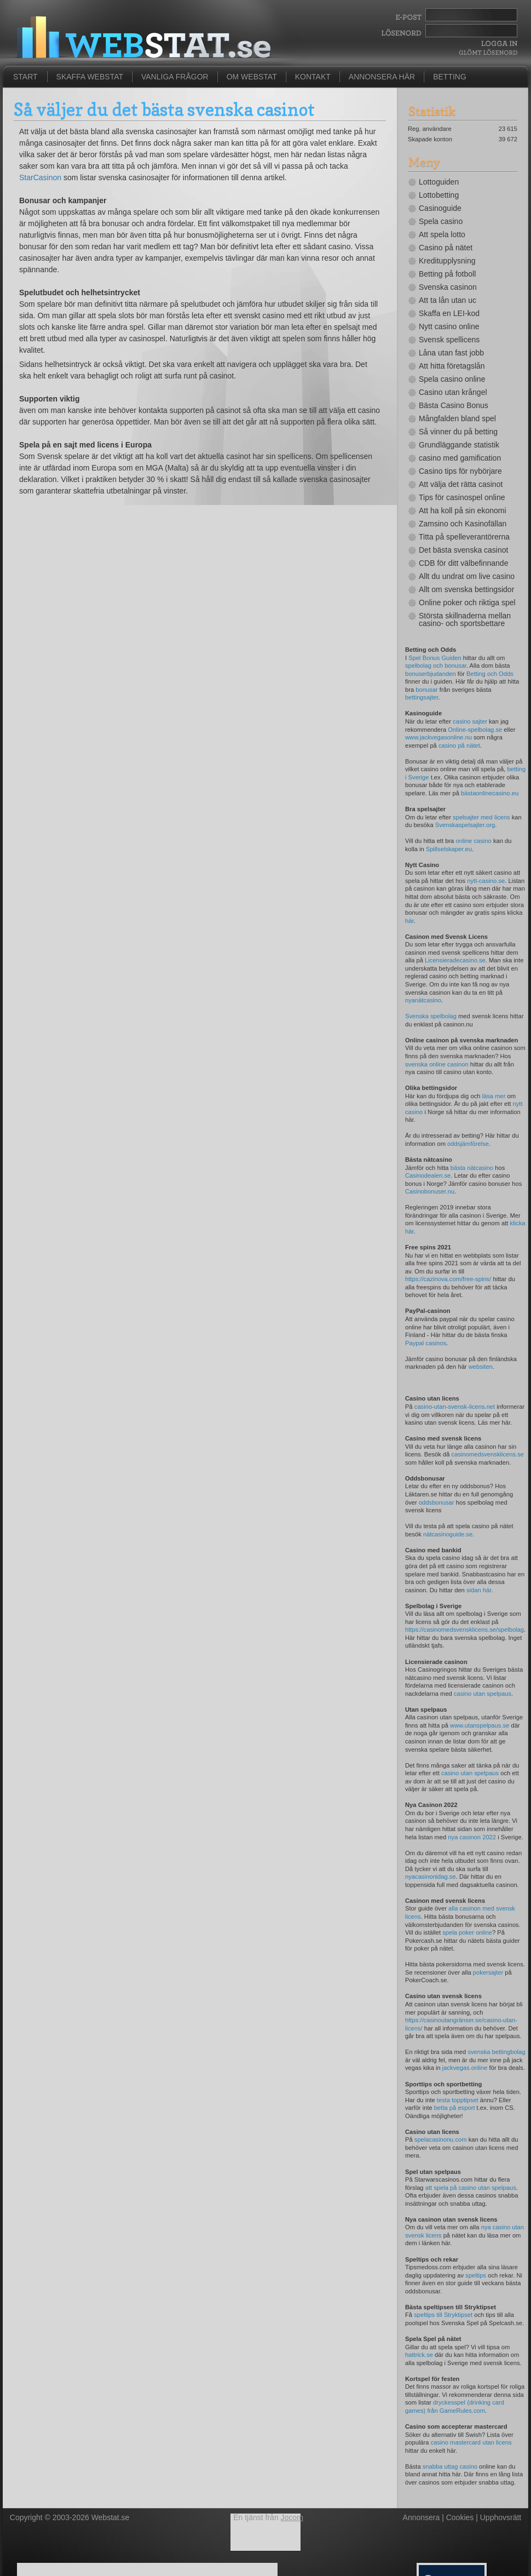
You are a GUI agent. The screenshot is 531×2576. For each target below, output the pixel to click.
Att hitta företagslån (452, 366)
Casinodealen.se (428, 1175)
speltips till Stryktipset (443, 2314)
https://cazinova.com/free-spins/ (448, 1279)
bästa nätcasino (472, 1167)
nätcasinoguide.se (447, 1534)
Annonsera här (382, 76)
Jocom (292, 2517)
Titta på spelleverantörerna (464, 537)
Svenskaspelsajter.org (465, 825)
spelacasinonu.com (440, 2139)
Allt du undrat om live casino (467, 576)
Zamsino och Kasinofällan (462, 523)
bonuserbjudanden (430, 673)
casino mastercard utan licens (471, 2442)
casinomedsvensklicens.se (488, 1454)
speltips (475, 2275)
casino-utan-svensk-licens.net (454, 1406)
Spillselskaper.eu (449, 849)
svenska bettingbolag (496, 2052)
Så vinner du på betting (458, 431)
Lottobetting (439, 195)
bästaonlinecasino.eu (489, 793)
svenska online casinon (437, 1064)
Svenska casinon (448, 287)
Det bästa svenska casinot (463, 550)
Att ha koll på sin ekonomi (462, 510)
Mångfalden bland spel (457, 418)
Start (25, 76)
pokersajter (488, 1972)
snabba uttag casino (450, 2466)
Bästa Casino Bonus (453, 405)
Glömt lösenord (488, 52)
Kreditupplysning (447, 261)
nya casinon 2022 (472, 1837)
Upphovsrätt (500, 2517)
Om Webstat (252, 76)
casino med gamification (460, 458)
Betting (449, 76)
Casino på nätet (445, 247)
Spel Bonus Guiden (434, 658)
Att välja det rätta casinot (461, 484)
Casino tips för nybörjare (460, 471)
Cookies (460, 2517)
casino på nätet (459, 745)
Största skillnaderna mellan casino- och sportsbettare (465, 619)
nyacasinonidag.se (430, 1876)
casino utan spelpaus (482, 1693)
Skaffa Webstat (89, 76)
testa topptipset (457, 2100)
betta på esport (454, 2107)
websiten (481, 1366)
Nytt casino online (449, 326)
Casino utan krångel (453, 392)
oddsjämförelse (468, 1143)
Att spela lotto (442, 234)
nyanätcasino (423, 1000)
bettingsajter (421, 697)
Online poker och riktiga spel (467, 602)
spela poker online (467, 1932)
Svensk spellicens (449, 339)
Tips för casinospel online (462, 497)
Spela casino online (452, 379)
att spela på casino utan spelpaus (470, 2187)
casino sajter (470, 721)
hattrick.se (419, 2354)
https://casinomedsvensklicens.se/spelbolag (464, 1629)
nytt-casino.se (486, 880)
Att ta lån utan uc (447, 300)
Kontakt (313, 76)
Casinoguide (440, 208)
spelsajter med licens (481, 817)
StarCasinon (40, 177)
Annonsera (421, 2517)
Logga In (497, 43)
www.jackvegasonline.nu (438, 737)
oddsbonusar (436, 1502)
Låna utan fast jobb (451, 353)
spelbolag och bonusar (435, 665)
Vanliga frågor (175, 76)
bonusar (426, 689)
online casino (473, 840)
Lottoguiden (439, 182)
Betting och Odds (489, 673)
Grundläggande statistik (459, 445)
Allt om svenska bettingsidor (466, 589)
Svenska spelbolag (431, 1016)
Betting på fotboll (447, 274)
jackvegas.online (465, 2067)
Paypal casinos (425, 1343)
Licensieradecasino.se (455, 960)
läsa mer (494, 1096)
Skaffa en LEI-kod (449, 313)
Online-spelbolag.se (475, 729)
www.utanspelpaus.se (479, 1725)
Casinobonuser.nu (429, 1191)
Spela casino (441, 221)
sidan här (478, 1590)
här (409, 920)
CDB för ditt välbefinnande (463, 563)
